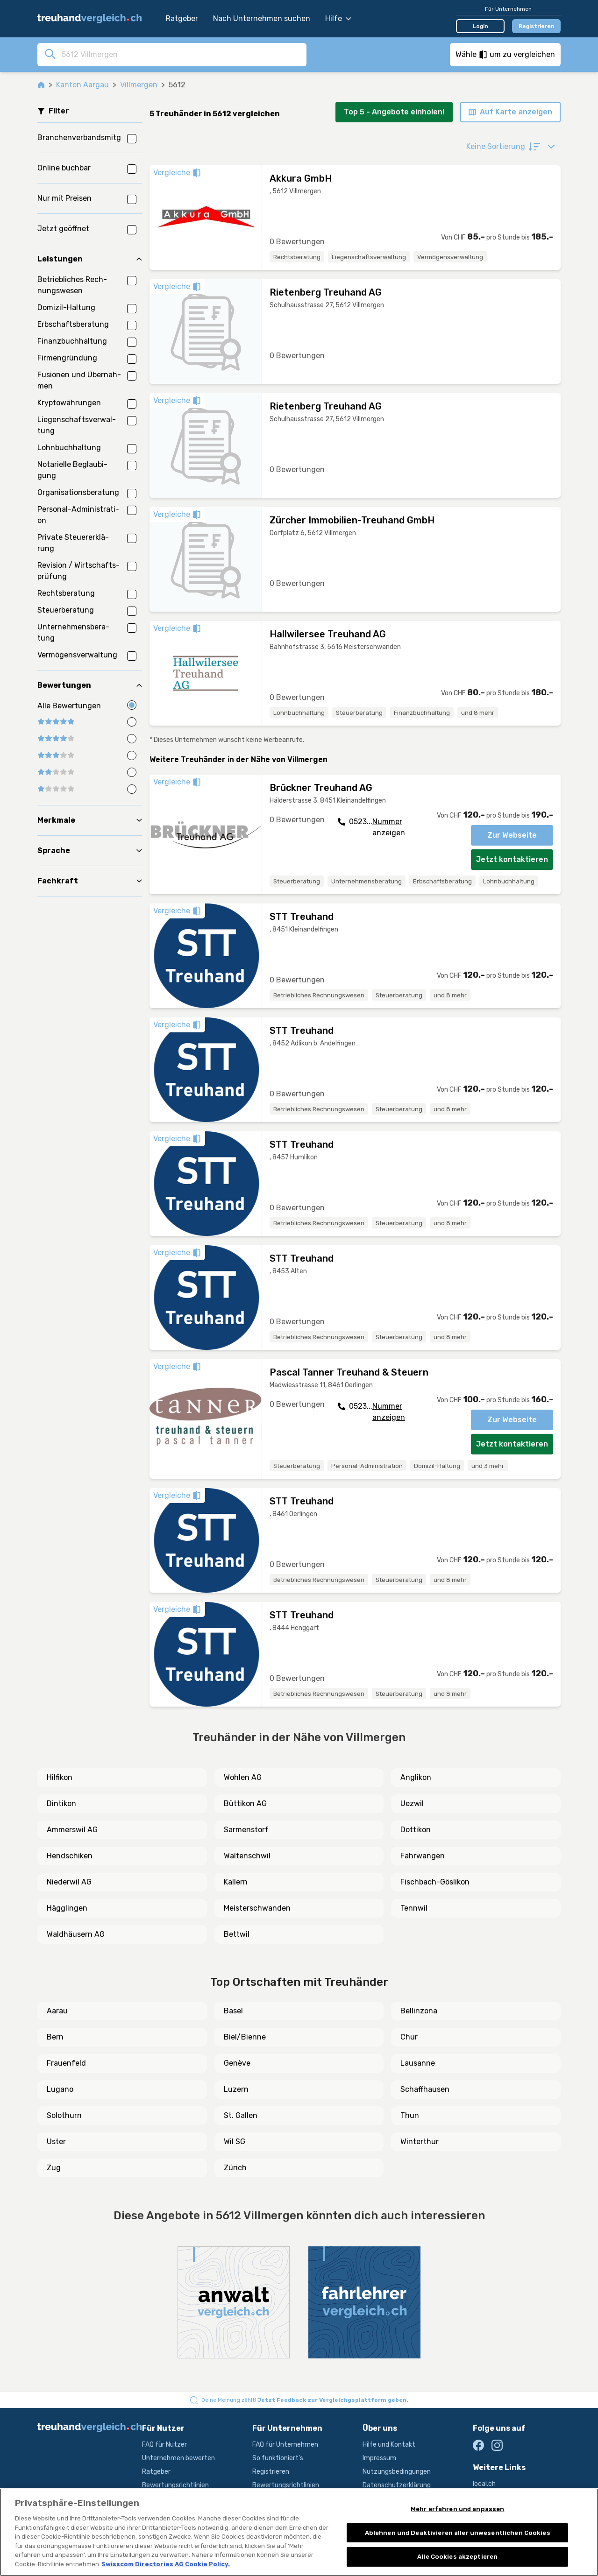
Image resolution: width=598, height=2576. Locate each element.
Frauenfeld (66, 2063)
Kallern (236, 1881)
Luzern (236, 2089)
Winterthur (419, 2141)
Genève (237, 2063)
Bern (55, 2037)
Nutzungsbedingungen (397, 2472)
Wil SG (234, 2141)
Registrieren (537, 26)
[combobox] (181, 54)
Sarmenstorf (246, 1829)
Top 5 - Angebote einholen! (394, 111)
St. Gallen (240, 2115)
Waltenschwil (247, 1855)
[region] (299, 2532)
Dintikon (61, 1803)
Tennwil (413, 1908)
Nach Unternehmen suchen (261, 18)
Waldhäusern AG (76, 1934)
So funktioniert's (277, 2458)
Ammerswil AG (72, 1829)
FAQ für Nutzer (164, 2445)
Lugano (60, 2089)
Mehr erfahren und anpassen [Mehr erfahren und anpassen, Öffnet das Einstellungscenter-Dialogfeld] (457, 2508)
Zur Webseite (512, 835)
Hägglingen (67, 1908)
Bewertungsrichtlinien (175, 2485)
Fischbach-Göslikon (435, 1881)
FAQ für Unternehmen (285, 2445)
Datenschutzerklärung (397, 2485)
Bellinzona (418, 2010)
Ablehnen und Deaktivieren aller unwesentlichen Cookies (457, 2532)
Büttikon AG (245, 1803)
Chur (409, 2037)
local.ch (484, 2484)
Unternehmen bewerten (178, 2458)
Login (480, 26)
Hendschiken (70, 1855)
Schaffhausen (424, 2089)
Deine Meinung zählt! (304, 2400)
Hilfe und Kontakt (389, 2445)
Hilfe (338, 18)
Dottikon (415, 1829)
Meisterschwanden (257, 1908)
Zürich (235, 2167)
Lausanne (417, 2063)
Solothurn (64, 2115)
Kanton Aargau (82, 84)
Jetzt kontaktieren (512, 859)
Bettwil (236, 1934)
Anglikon (415, 1777)
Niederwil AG (69, 1881)
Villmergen (138, 84)
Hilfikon (59, 1777)
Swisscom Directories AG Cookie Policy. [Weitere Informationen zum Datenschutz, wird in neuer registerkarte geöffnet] (165, 2564)
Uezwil (412, 1803)
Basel (233, 2010)
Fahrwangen (422, 1855)
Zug (54, 2167)
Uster (56, 2141)
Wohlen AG (243, 1777)
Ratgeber (182, 18)
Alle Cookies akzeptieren (457, 2556)
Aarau (57, 2010)
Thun (409, 2115)
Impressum (379, 2458)
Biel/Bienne (245, 2037)
